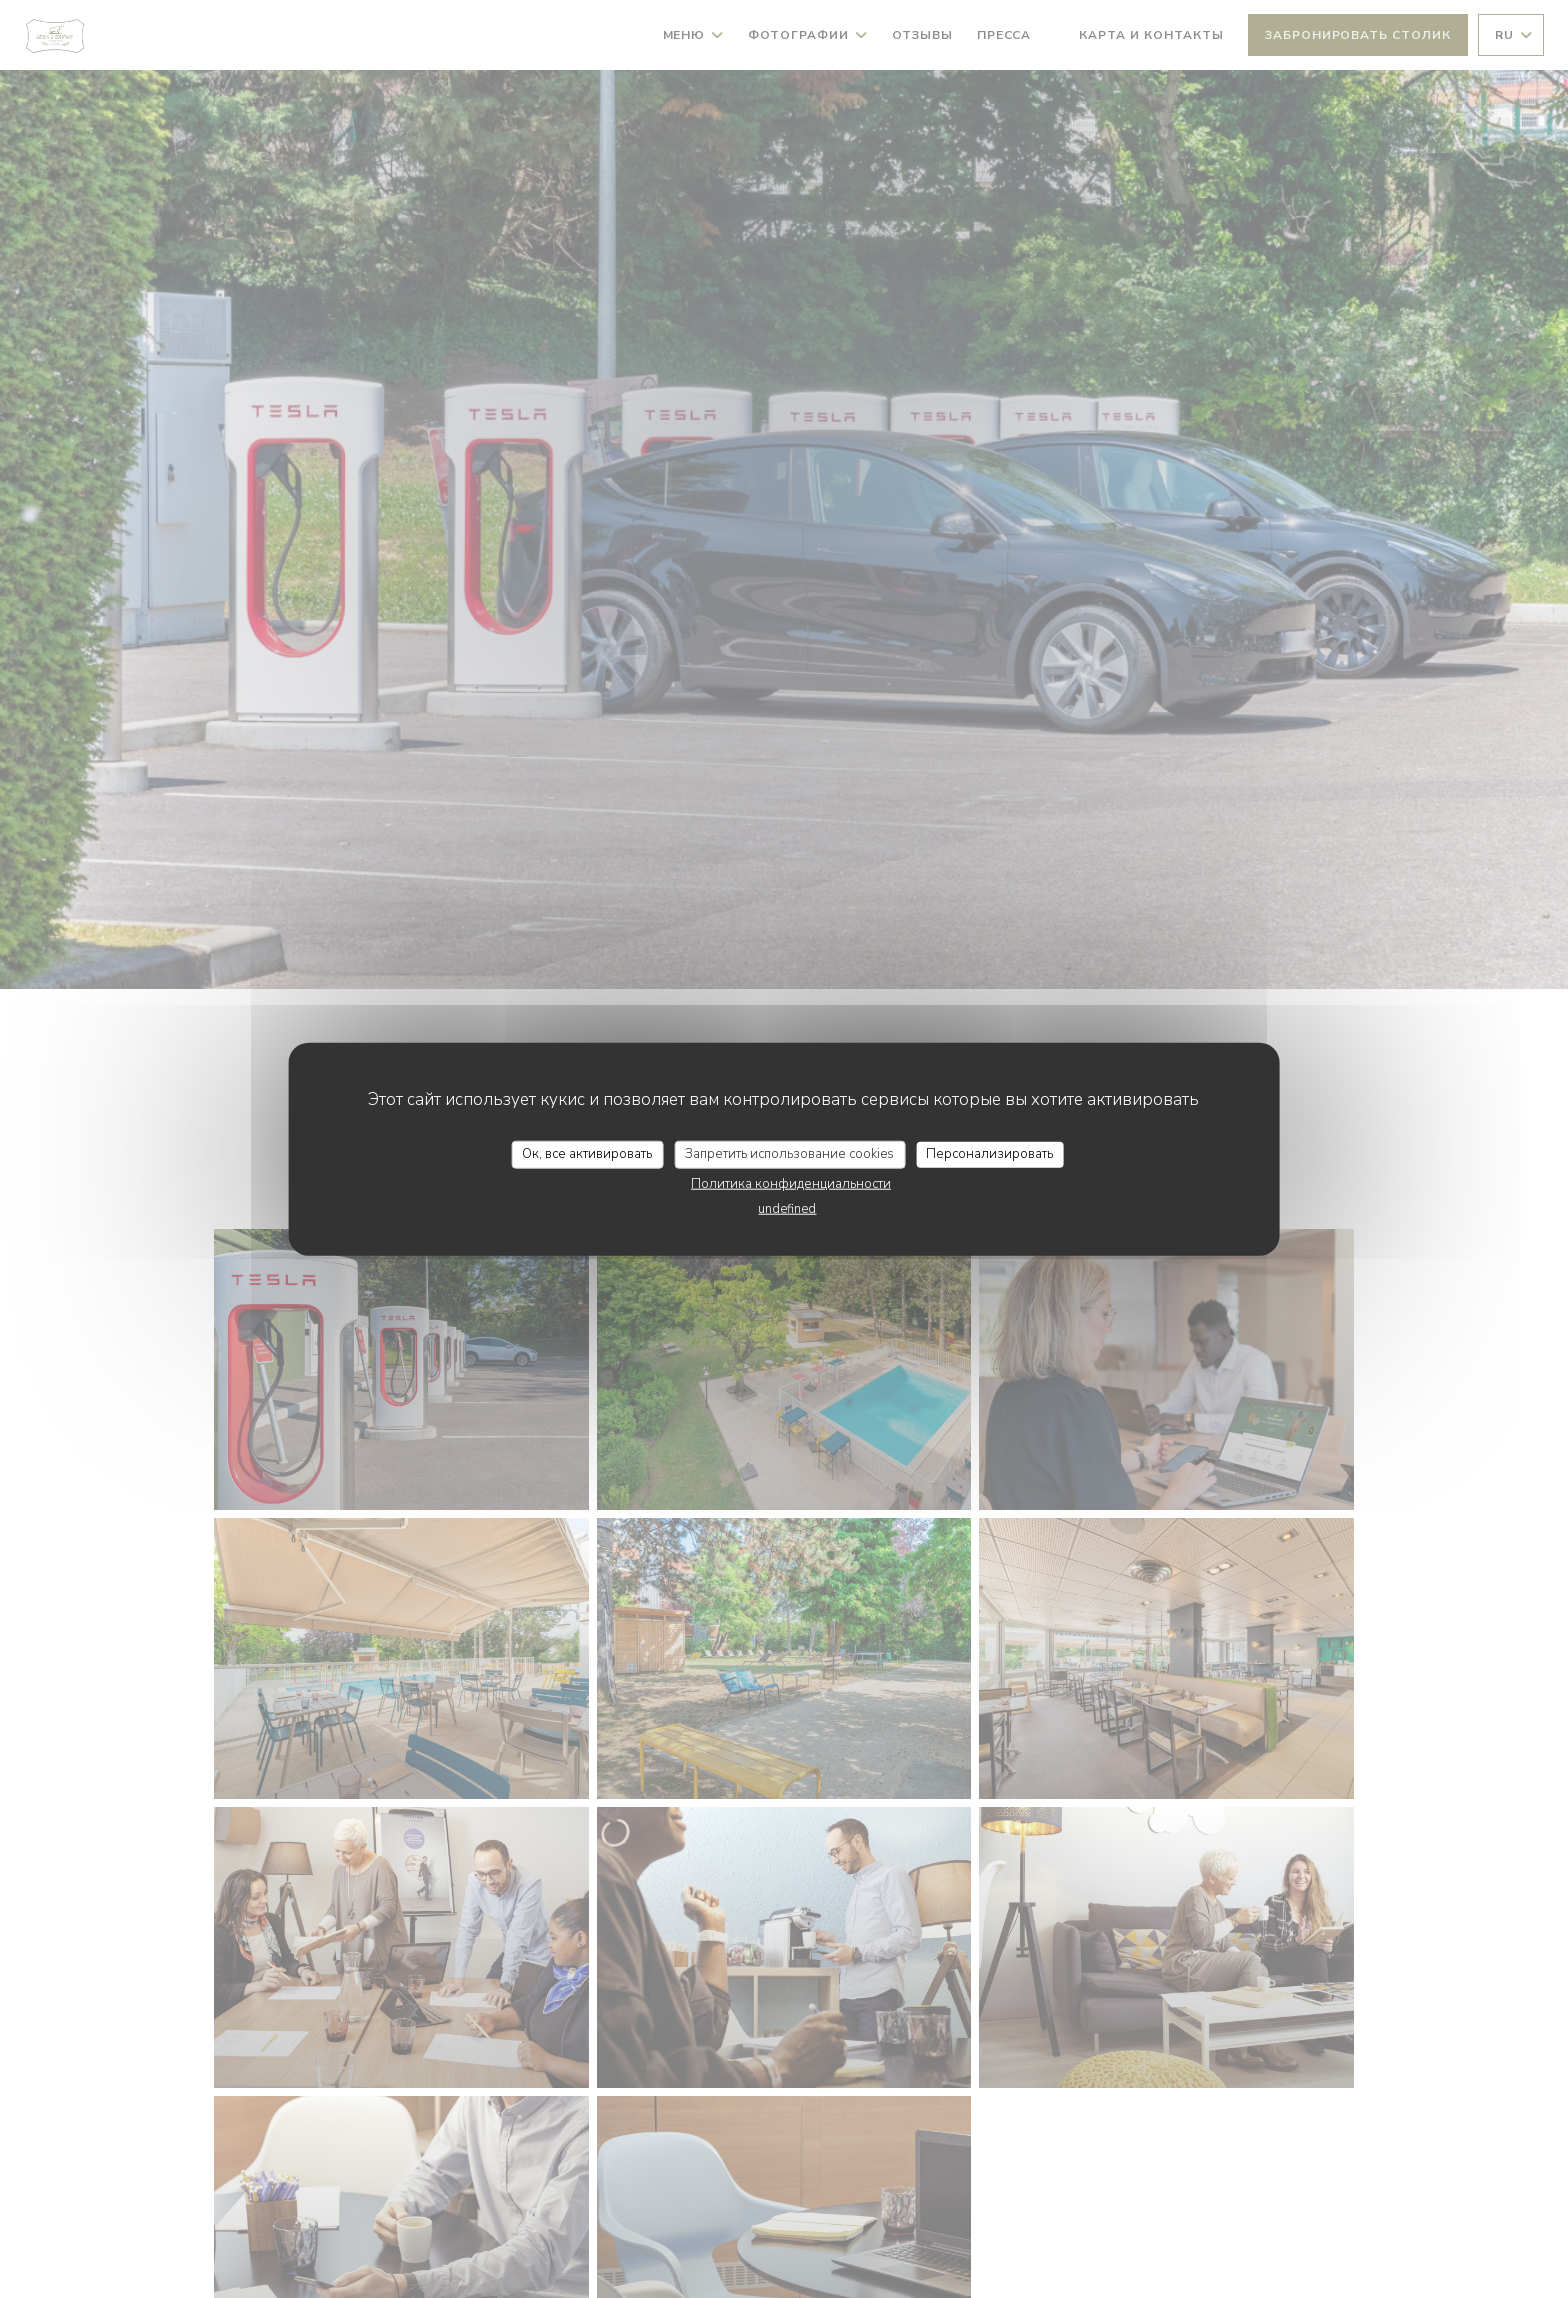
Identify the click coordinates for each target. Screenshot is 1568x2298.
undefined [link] (787, 1208)
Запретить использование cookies (789, 1154)
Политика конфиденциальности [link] (791, 1183)
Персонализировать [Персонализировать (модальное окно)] (989, 1154)
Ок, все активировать (587, 1154)
